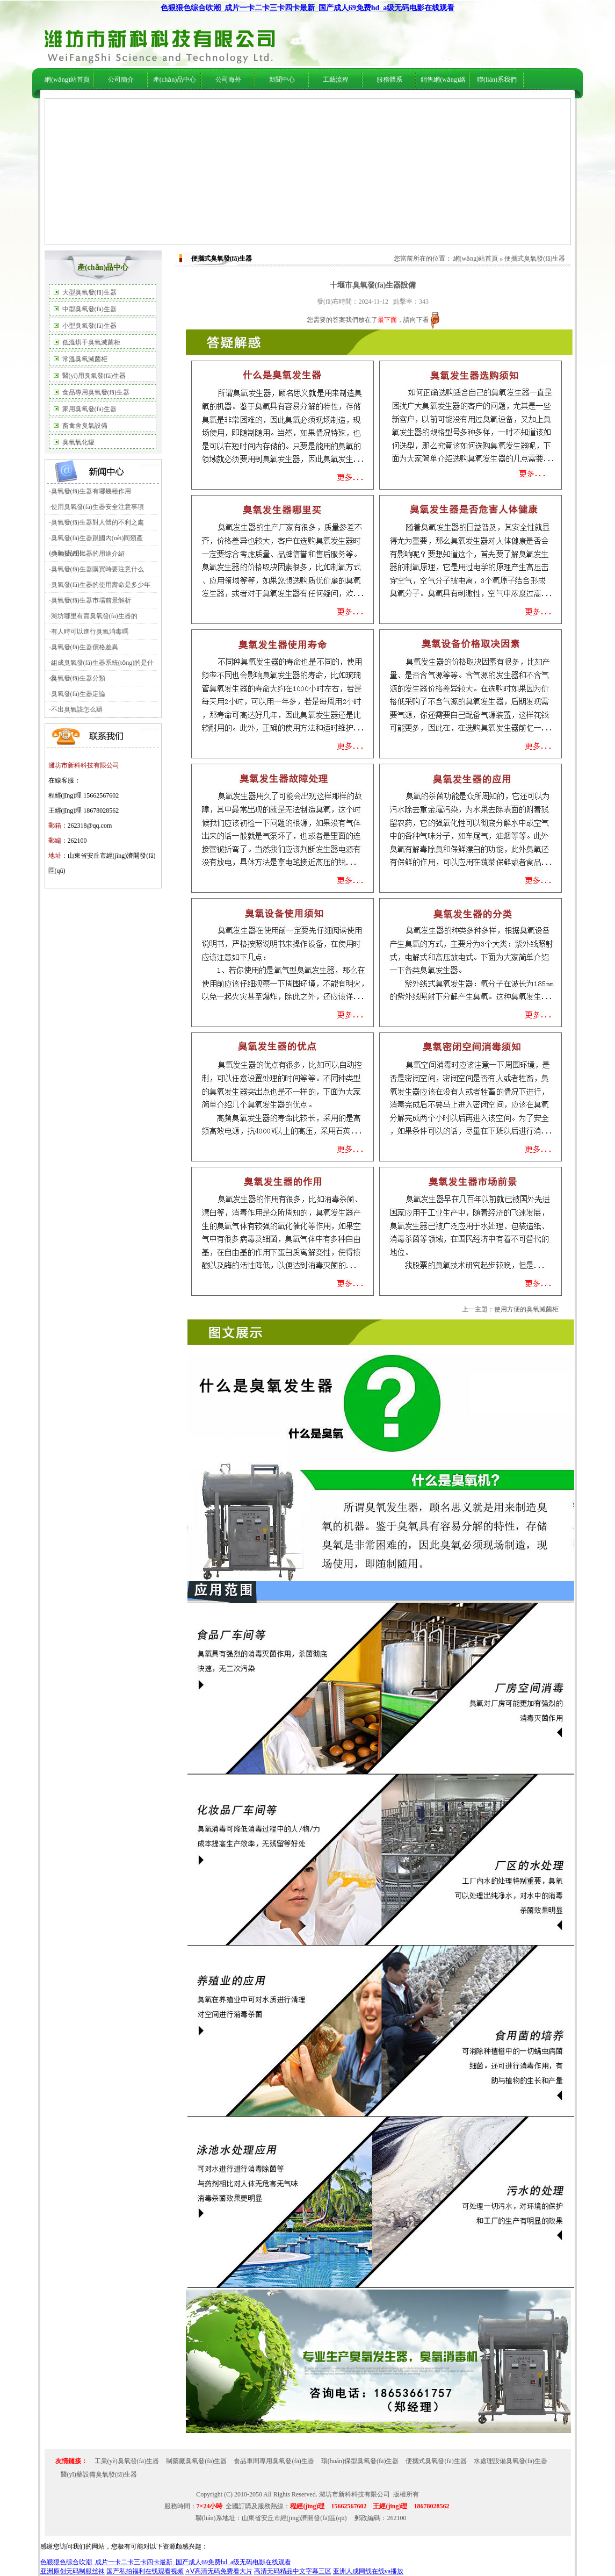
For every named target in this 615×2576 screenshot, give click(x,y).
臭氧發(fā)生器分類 (78, 678)
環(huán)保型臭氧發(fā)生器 (360, 2461)
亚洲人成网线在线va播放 (368, 2571)
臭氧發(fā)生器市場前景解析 (91, 600)
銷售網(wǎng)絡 (443, 79)
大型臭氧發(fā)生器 (89, 292)
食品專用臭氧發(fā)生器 (95, 392)
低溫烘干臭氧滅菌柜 (91, 342)
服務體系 (389, 79)
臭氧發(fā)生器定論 (78, 694)
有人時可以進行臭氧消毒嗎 (89, 631)
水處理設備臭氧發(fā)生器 (510, 2461)
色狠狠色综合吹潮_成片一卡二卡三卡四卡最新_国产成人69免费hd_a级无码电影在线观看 (308, 8)
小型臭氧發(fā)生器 (89, 325)
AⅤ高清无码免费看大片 (218, 2571)
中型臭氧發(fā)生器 (89, 309)
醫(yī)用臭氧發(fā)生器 (94, 375)
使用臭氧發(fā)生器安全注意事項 (97, 507)
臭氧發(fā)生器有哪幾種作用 (91, 491)
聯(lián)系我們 (497, 79)
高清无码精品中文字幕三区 (292, 2571)
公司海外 (136, 102)
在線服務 (433, 102)
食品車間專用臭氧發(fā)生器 (274, 2461)
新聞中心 (282, 79)
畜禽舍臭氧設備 (84, 425)
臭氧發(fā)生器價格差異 (84, 647)
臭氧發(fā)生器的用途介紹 (88, 553)
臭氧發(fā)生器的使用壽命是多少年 (100, 585)
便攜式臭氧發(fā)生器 (534, 258)
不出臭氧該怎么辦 (77, 709)
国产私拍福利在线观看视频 (145, 2571)
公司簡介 (121, 79)
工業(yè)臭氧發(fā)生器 (127, 2461)
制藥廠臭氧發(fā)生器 (196, 2461)
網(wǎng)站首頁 (67, 79)
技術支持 (308, 102)
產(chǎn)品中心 (174, 79)
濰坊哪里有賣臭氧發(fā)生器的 (94, 616)
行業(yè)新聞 (275, 102)
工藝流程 (336, 79)
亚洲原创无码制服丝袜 (72, 2571)
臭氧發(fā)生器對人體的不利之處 (97, 522)
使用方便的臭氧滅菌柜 (526, 1309)
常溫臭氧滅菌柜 (84, 359)
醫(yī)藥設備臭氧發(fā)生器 (99, 2474)
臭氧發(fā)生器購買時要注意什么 (97, 569)
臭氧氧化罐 (78, 442)
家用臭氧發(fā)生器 (89, 409)
